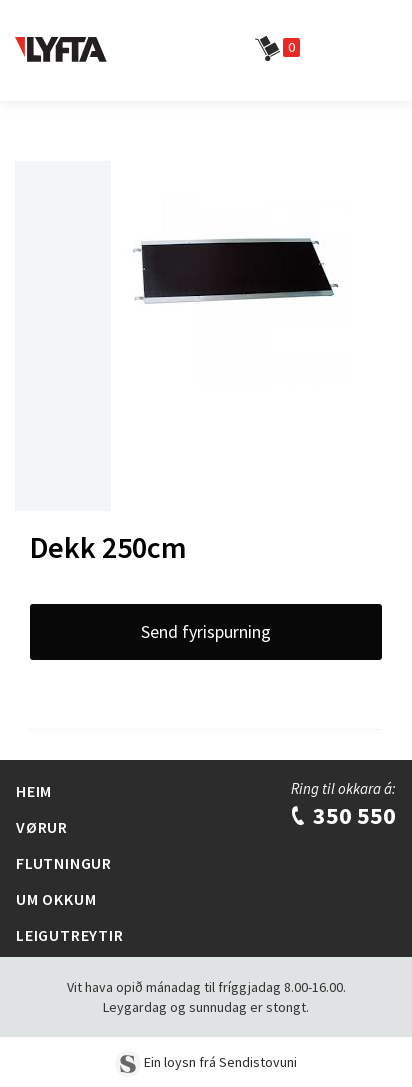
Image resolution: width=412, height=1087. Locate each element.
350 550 (342, 815)
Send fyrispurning (206, 631)
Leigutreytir (70, 935)
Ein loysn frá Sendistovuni (206, 1062)
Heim (34, 791)
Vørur (42, 827)
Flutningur (64, 863)
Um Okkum (56, 899)
